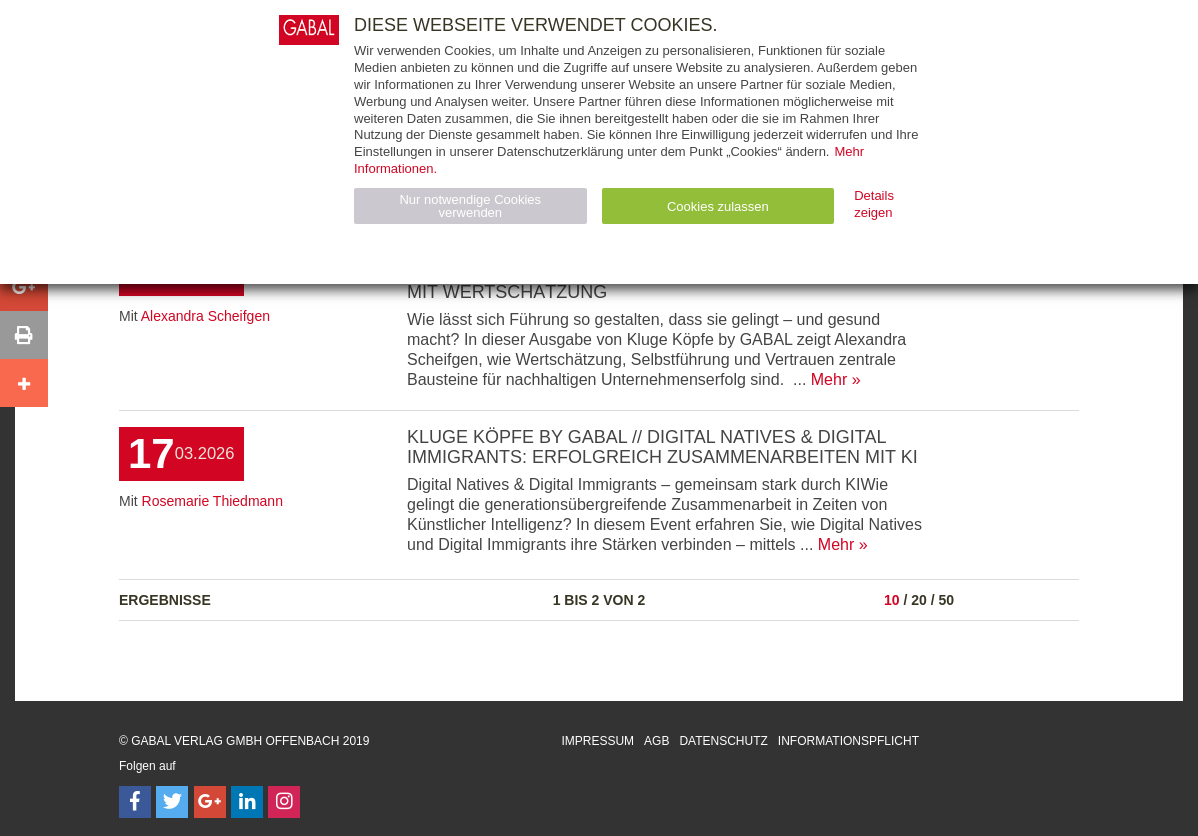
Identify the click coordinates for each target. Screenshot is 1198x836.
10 (892, 600)
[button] (24, 287)
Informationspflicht (848, 741)
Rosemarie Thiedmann (212, 501)
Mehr (829, 379)
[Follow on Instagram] (284, 802)
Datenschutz (723, 741)
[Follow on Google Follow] (210, 802)
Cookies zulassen (718, 206)
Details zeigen (874, 204)
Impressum (597, 741)
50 (946, 600)
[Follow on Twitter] (172, 802)
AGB (656, 741)
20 (919, 600)
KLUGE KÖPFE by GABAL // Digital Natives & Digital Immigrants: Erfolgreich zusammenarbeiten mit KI (662, 447)
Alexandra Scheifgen (205, 316)
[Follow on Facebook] (135, 802)
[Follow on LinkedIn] (247, 802)
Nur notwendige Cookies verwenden (470, 206)
